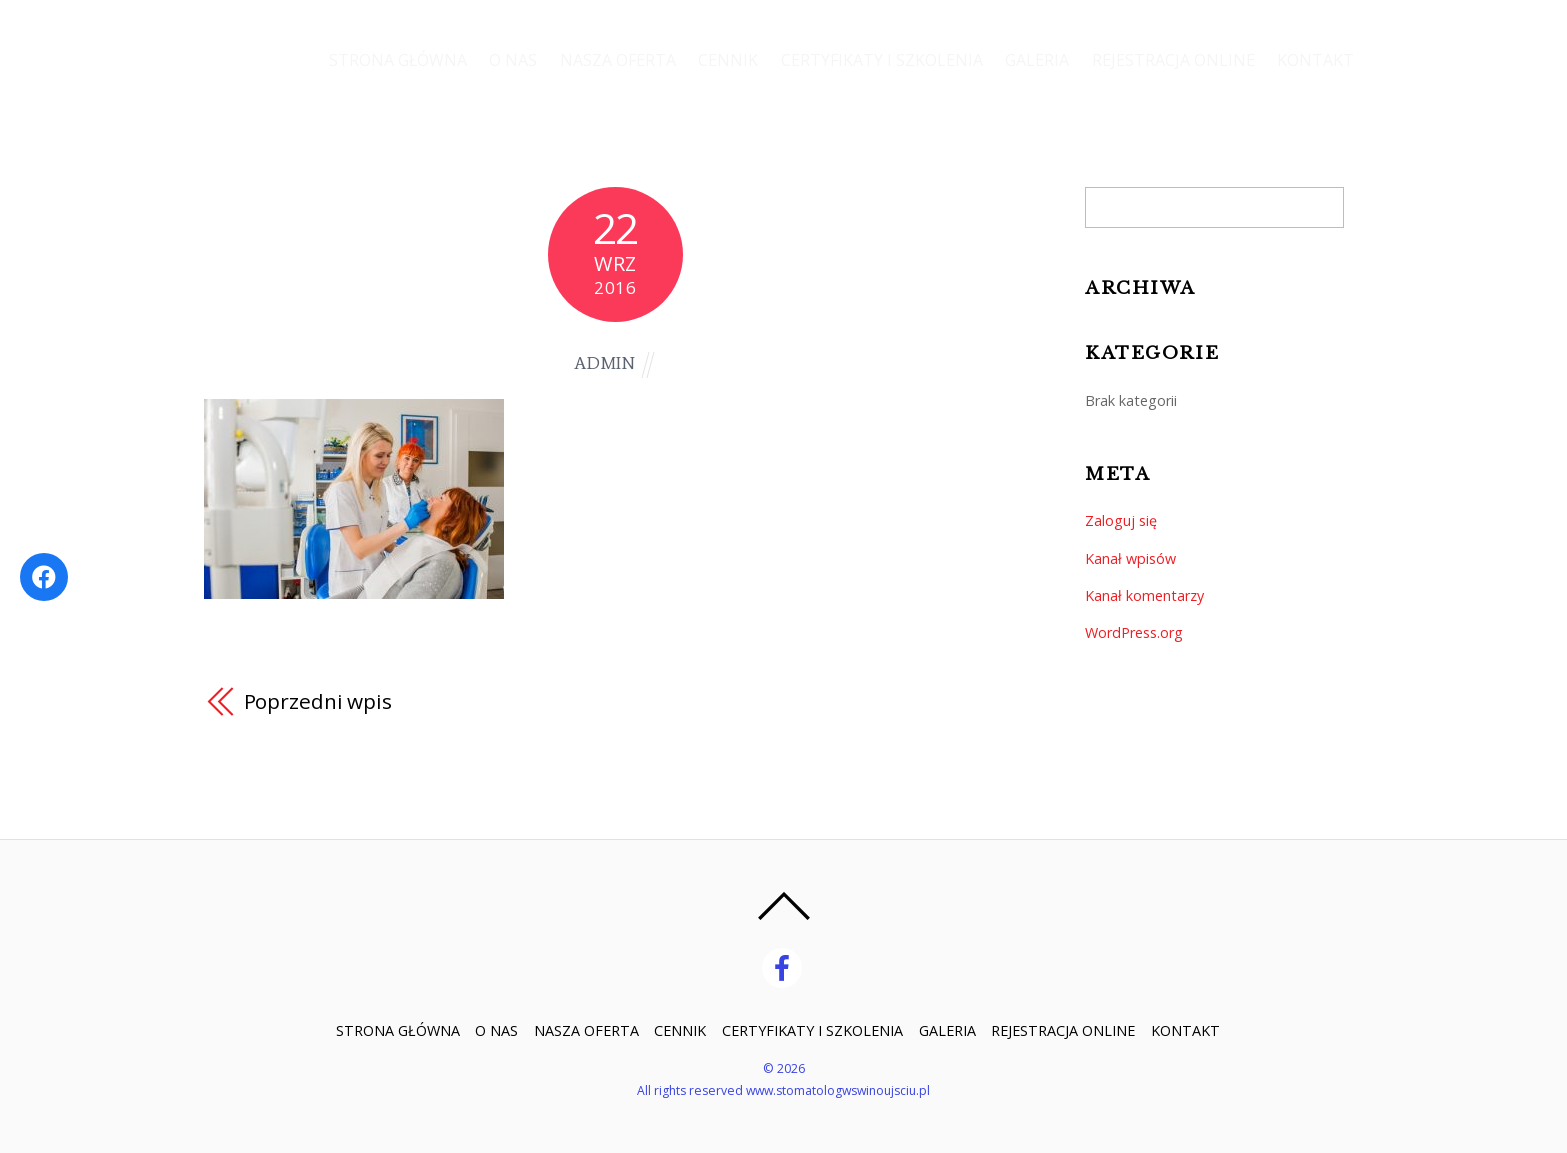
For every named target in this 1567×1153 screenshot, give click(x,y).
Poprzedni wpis (318, 701)
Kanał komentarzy (1144, 595)
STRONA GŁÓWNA (393, 60)
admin (605, 363)
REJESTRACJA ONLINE (1172, 60)
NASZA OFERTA (614, 60)
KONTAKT (1315, 60)
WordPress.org (1134, 632)
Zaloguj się (1121, 520)
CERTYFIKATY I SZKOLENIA (879, 60)
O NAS (509, 60)
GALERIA (1036, 60)
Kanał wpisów (1130, 558)
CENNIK (725, 60)
